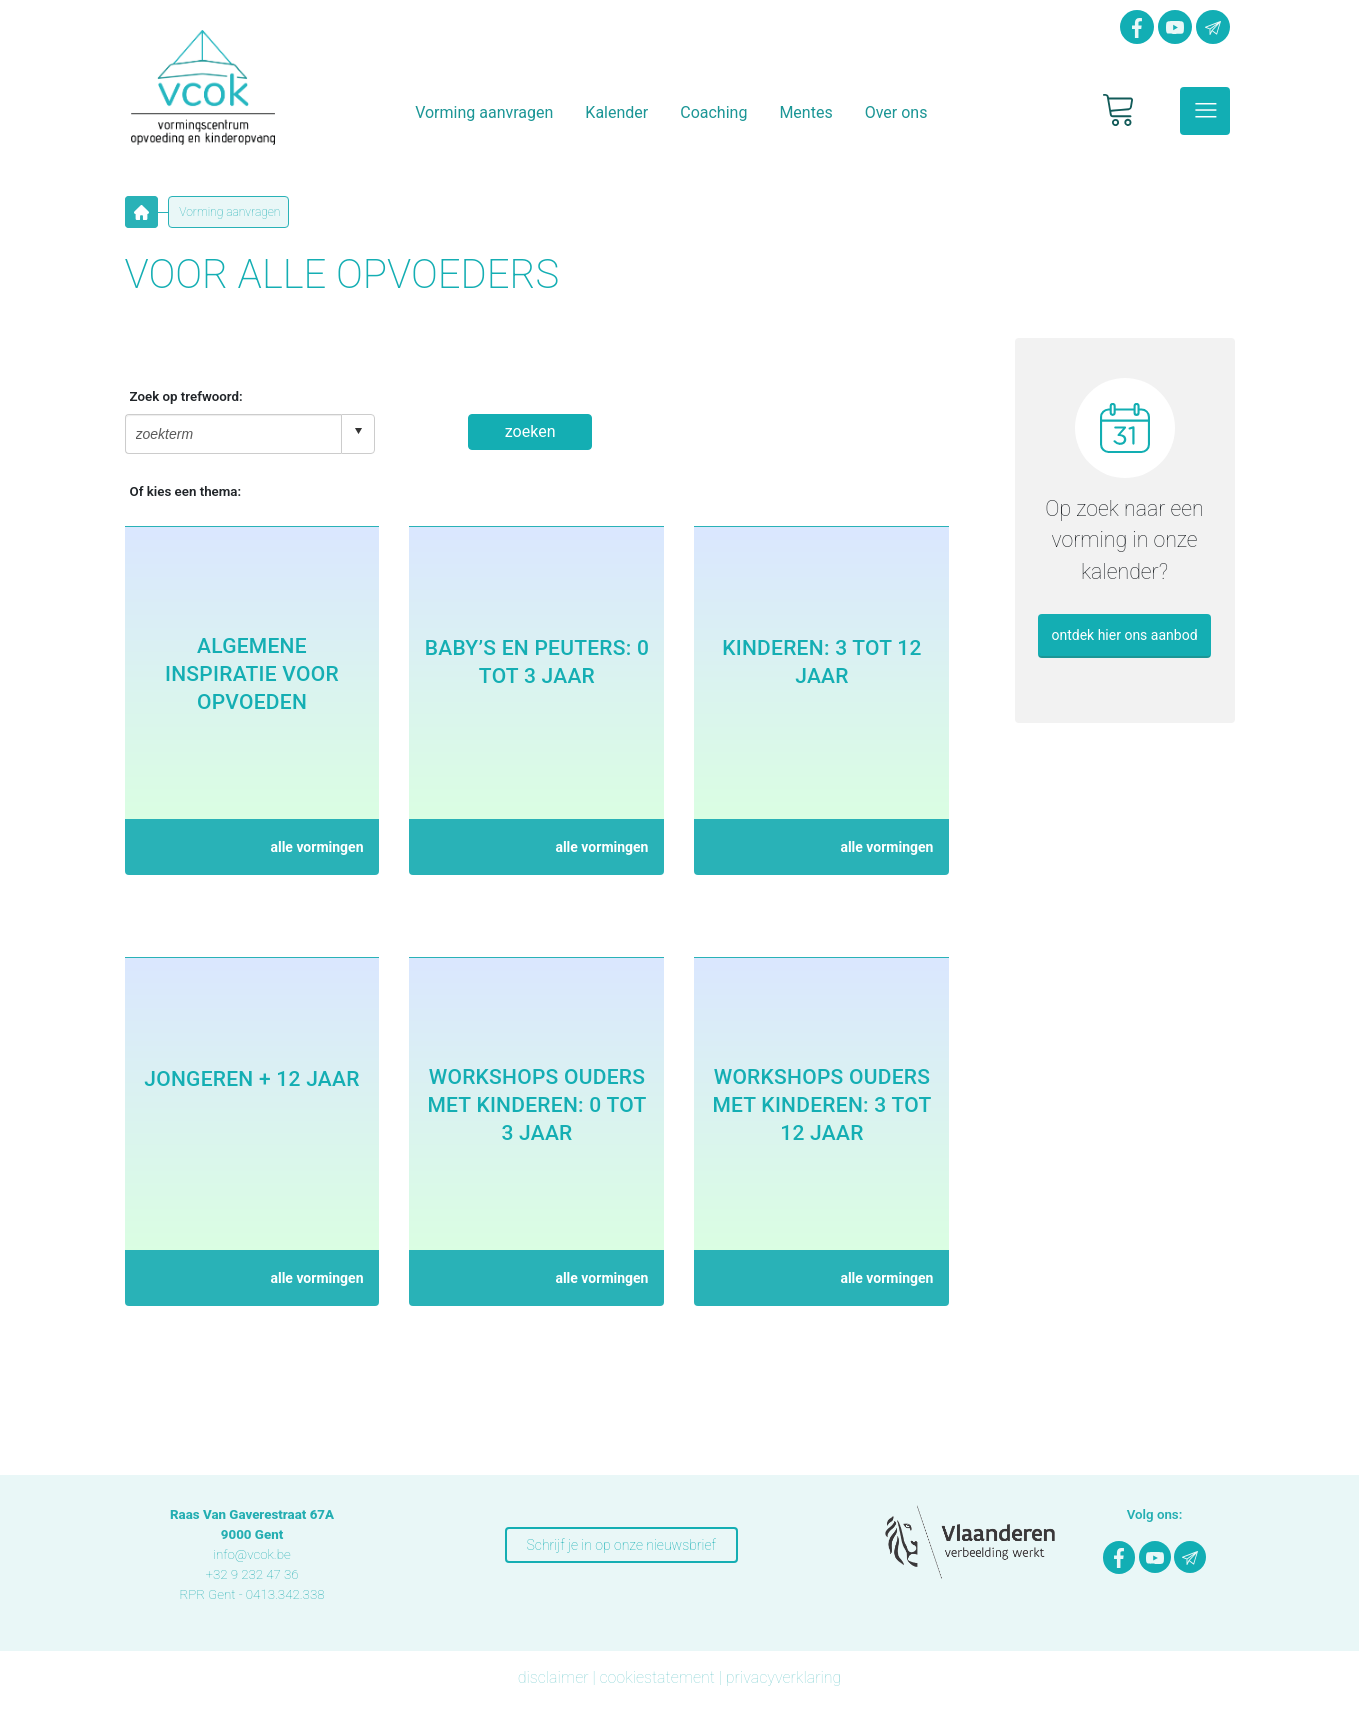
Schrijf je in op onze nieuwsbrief (621, 1545)
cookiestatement (656, 1677)
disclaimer (553, 1677)
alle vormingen (316, 847)
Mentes (805, 112)
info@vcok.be (252, 1554)
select (358, 431)
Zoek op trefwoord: (186, 396)
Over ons (896, 112)
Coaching (713, 112)
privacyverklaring (784, 1677)
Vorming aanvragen (484, 112)
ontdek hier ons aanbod (1124, 635)
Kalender (616, 112)
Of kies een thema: (186, 491)
